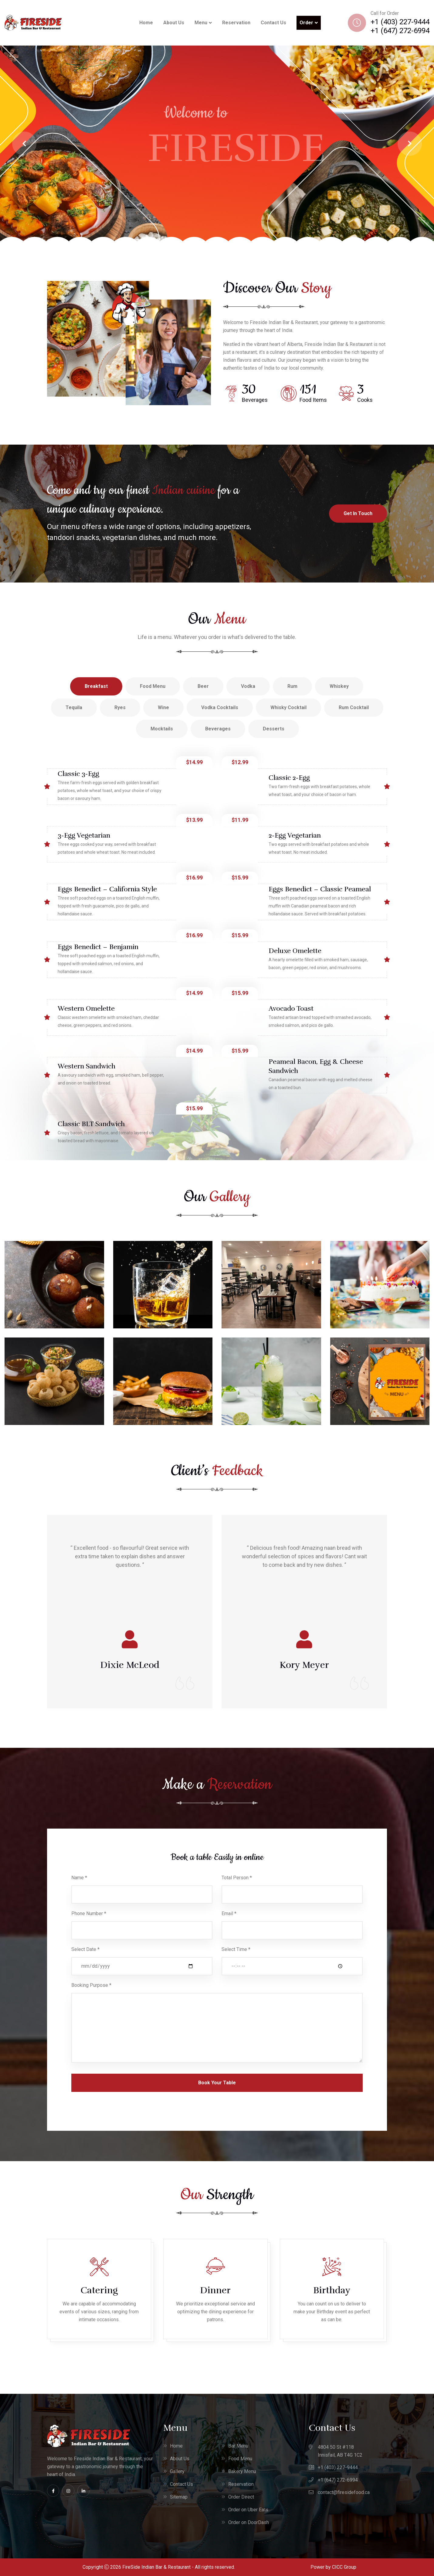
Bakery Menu (242, 2471)
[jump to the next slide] (410, 144)
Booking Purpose (91, 1985)
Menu (201, 23)
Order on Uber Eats (248, 2510)
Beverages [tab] (218, 729)
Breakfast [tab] (96, 686)
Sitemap (179, 2497)
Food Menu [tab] (152, 686)
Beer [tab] (203, 686)
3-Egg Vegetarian (84, 835)
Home (146, 23)
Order (306, 23)
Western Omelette (86, 1008)
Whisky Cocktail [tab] (288, 707)
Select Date (85, 1949)
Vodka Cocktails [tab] (219, 707)
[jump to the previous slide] (24, 144)
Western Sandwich (86, 1066)
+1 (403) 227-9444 (400, 22)
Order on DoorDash (248, 2522)
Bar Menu (238, 2446)
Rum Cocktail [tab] (354, 707)
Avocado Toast (291, 1008)
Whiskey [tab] (339, 686)
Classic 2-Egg (289, 778)
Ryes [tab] (120, 707)
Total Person (237, 1878)
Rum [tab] (292, 686)
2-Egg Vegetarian (295, 835)
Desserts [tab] (273, 729)
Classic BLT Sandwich (91, 1124)
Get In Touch (358, 513)
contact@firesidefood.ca (344, 2492)
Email (229, 1913)
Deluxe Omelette (295, 951)
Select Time (236, 1949)
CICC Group (344, 2567)
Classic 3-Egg (78, 774)
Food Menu (240, 2459)
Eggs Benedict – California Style (107, 889)
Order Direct (241, 2497)
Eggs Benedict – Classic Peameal (320, 889)
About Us (173, 23)
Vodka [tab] (248, 686)
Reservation (236, 23)
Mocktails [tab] (162, 729)
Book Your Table (217, 2083)
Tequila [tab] (74, 707)
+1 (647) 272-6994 (400, 30)
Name (79, 1878)
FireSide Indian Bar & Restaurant (156, 2567)
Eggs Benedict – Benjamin (98, 947)
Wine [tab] (163, 707)
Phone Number (88, 1913)
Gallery (177, 2471)
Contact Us (273, 23)
